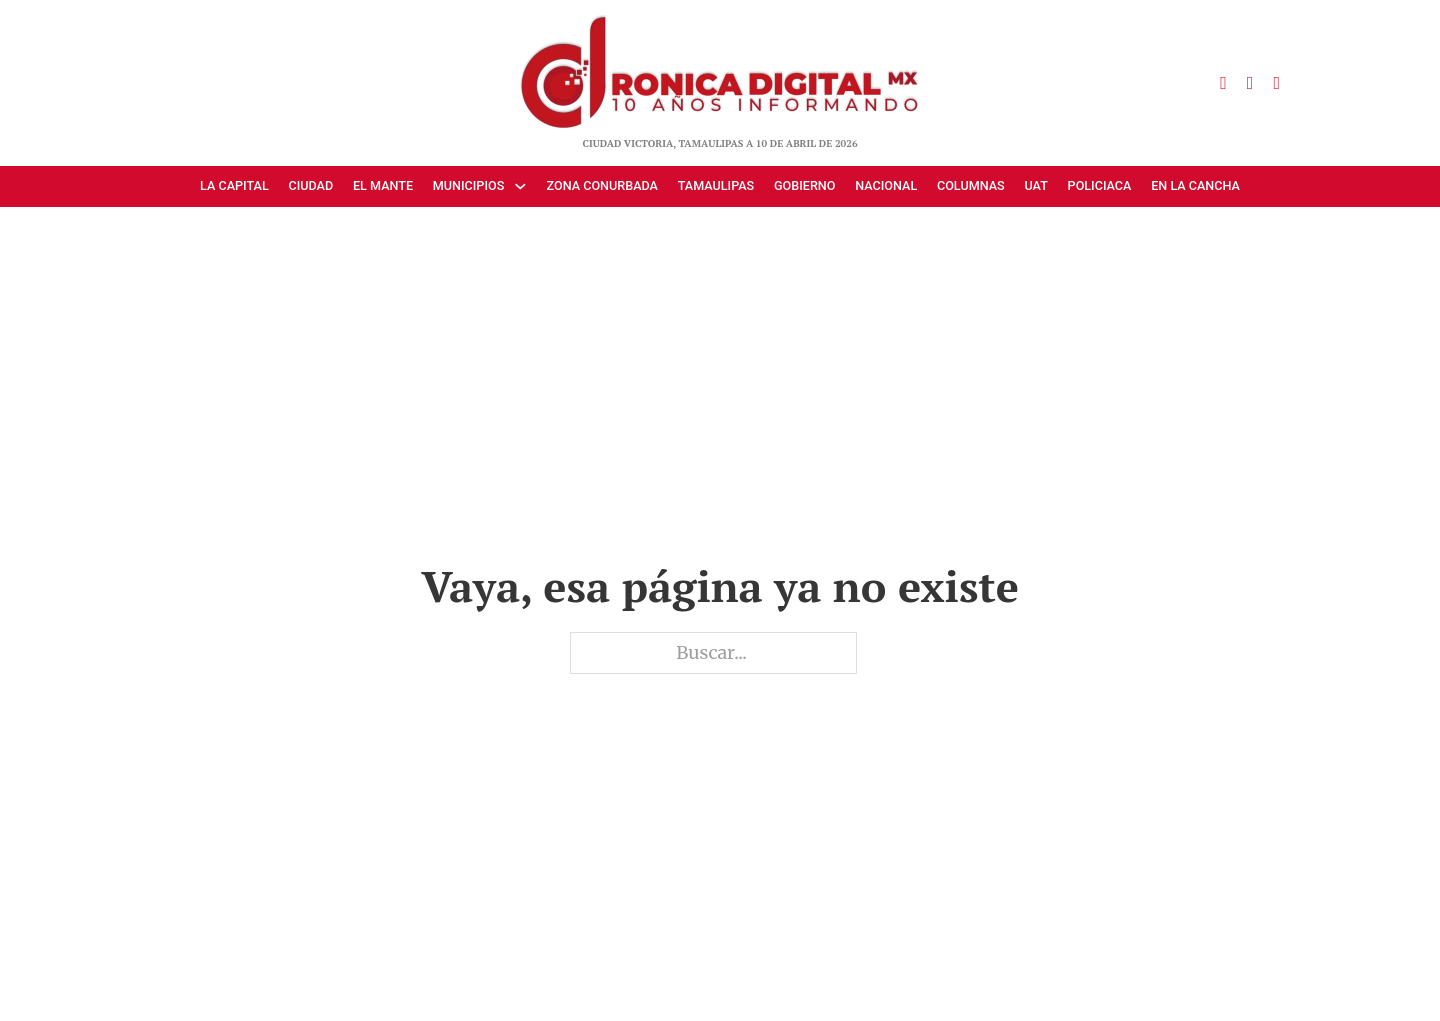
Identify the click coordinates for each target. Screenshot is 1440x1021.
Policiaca (1100, 185)
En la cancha (1195, 185)
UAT (1035, 185)
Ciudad (310, 185)
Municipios (468, 185)
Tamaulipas (716, 185)
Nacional (886, 185)
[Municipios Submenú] (525, 186)
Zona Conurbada (602, 185)
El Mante (383, 185)
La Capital (234, 185)
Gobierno (804, 185)
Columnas (971, 185)
